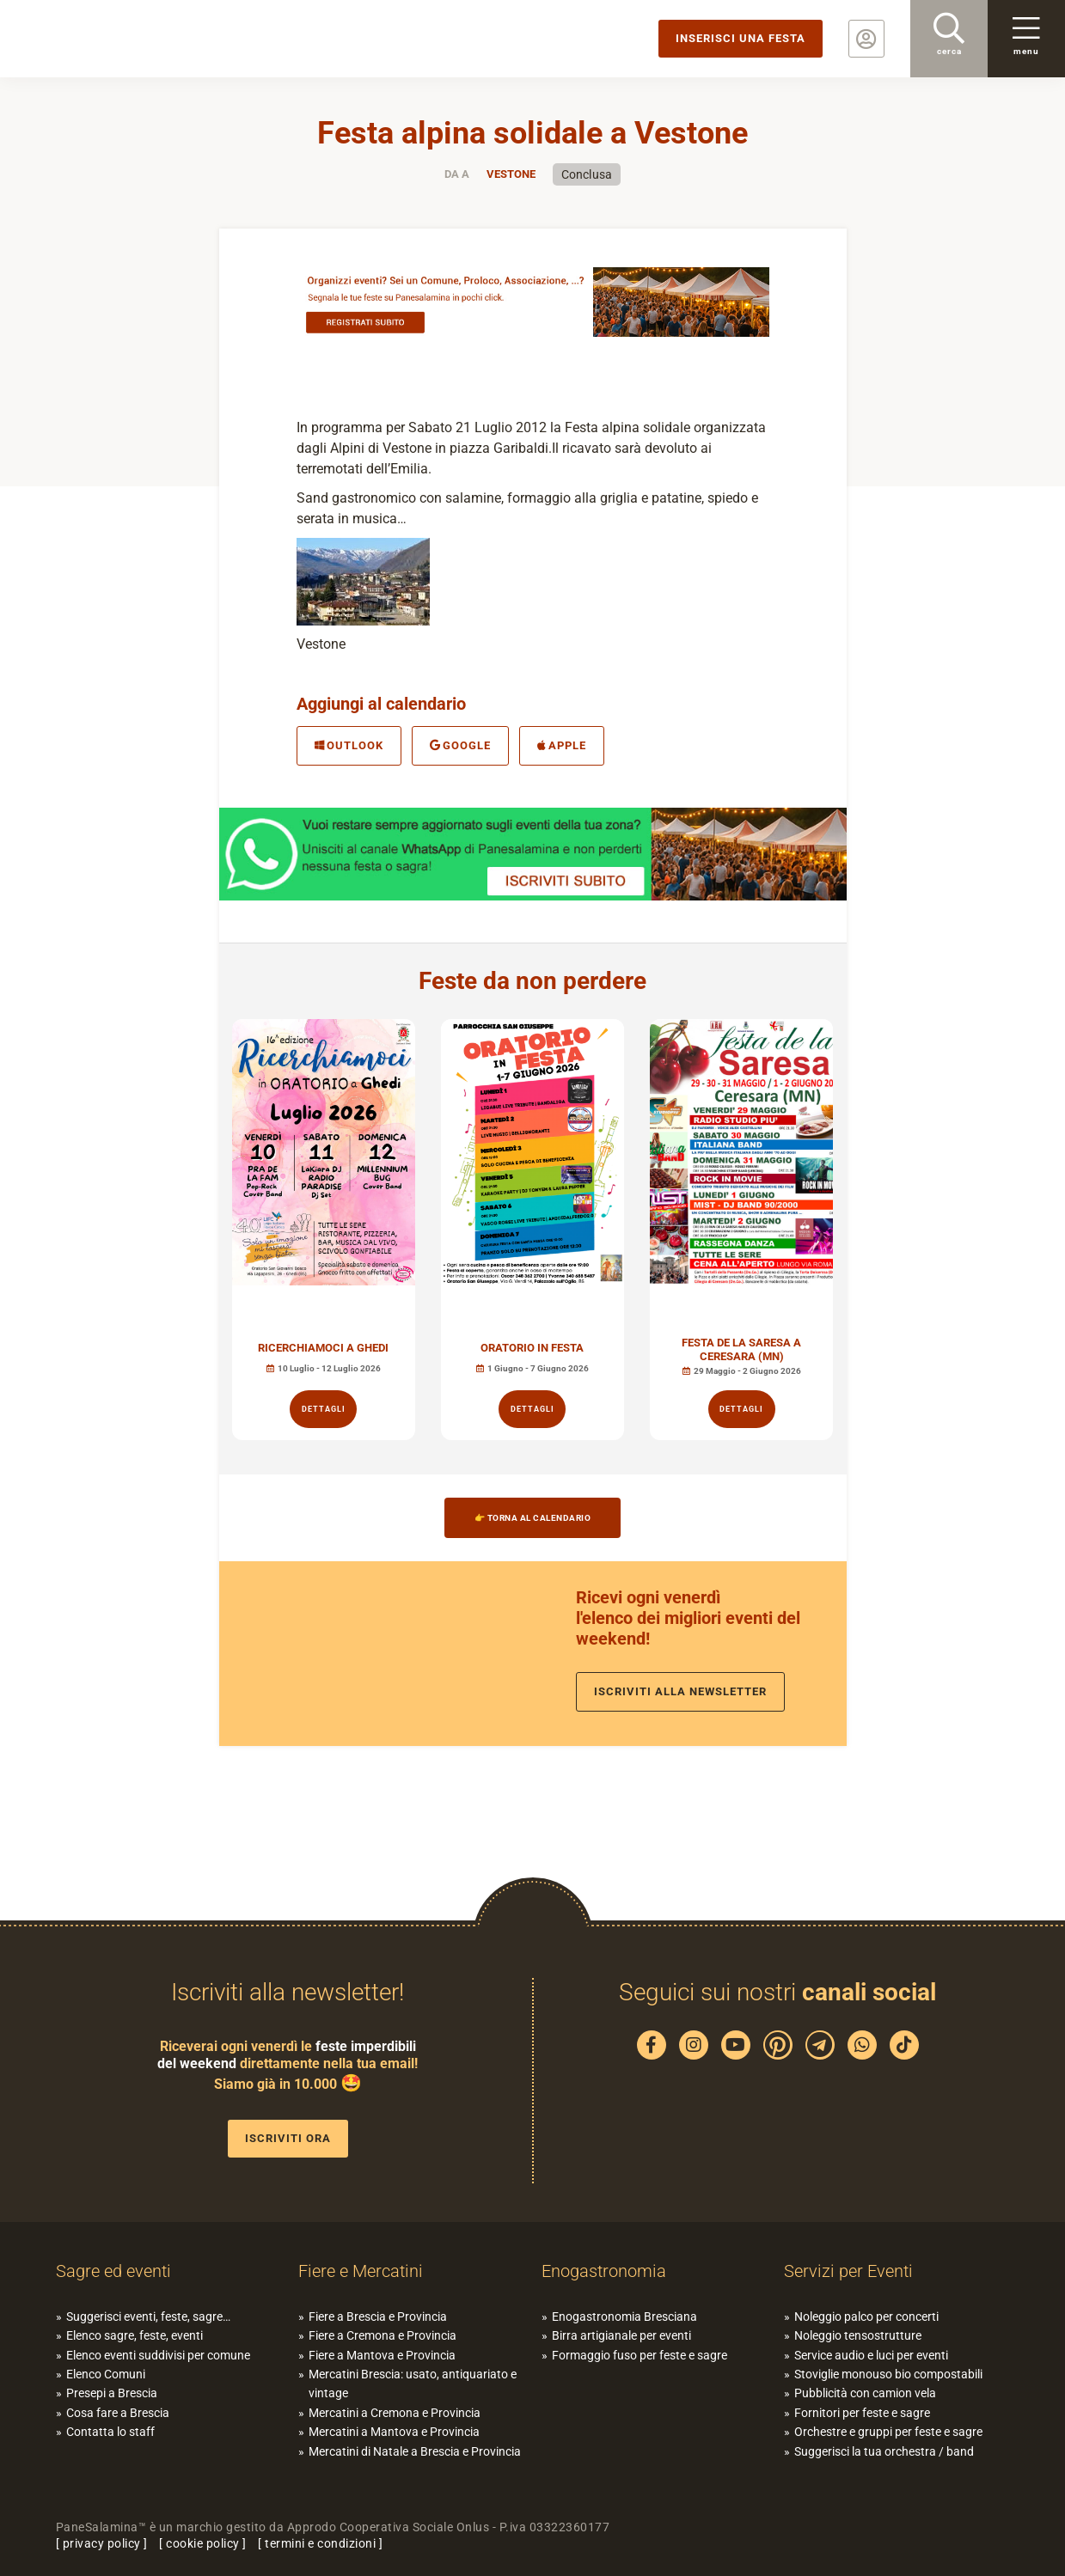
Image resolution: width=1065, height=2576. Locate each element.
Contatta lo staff (110, 2432)
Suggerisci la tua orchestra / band (884, 2451)
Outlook (349, 745)
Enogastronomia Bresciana (624, 2316)
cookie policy (203, 2543)
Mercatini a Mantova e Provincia (394, 2432)
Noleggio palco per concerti (866, 2316)
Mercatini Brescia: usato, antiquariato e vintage (413, 2383)
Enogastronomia (604, 2271)
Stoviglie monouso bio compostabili (888, 2374)
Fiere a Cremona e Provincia (382, 2335)
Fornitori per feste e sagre (862, 2413)
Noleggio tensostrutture (857, 2335)
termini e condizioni (320, 2543)
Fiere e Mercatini (360, 2271)
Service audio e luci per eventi (871, 2355)
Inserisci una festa (740, 38)
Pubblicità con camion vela (865, 2393)
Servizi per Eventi (848, 2271)
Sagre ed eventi (113, 2271)
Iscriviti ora (288, 2138)
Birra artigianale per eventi (621, 2335)
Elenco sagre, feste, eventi (134, 2335)
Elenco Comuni (105, 2374)
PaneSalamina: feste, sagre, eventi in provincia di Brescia (133, 39)
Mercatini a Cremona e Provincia (394, 2413)
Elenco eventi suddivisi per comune (158, 2355)
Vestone (511, 174)
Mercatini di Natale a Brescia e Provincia (415, 2451)
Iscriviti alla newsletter (680, 1691)
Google (460, 745)
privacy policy (102, 2543)
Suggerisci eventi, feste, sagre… (148, 2316)
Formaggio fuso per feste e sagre (639, 2355)
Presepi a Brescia (111, 2393)
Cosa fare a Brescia (117, 2413)
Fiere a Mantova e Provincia (382, 2355)
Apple (561, 745)
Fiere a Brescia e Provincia (378, 2316)
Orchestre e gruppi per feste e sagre (888, 2432)
